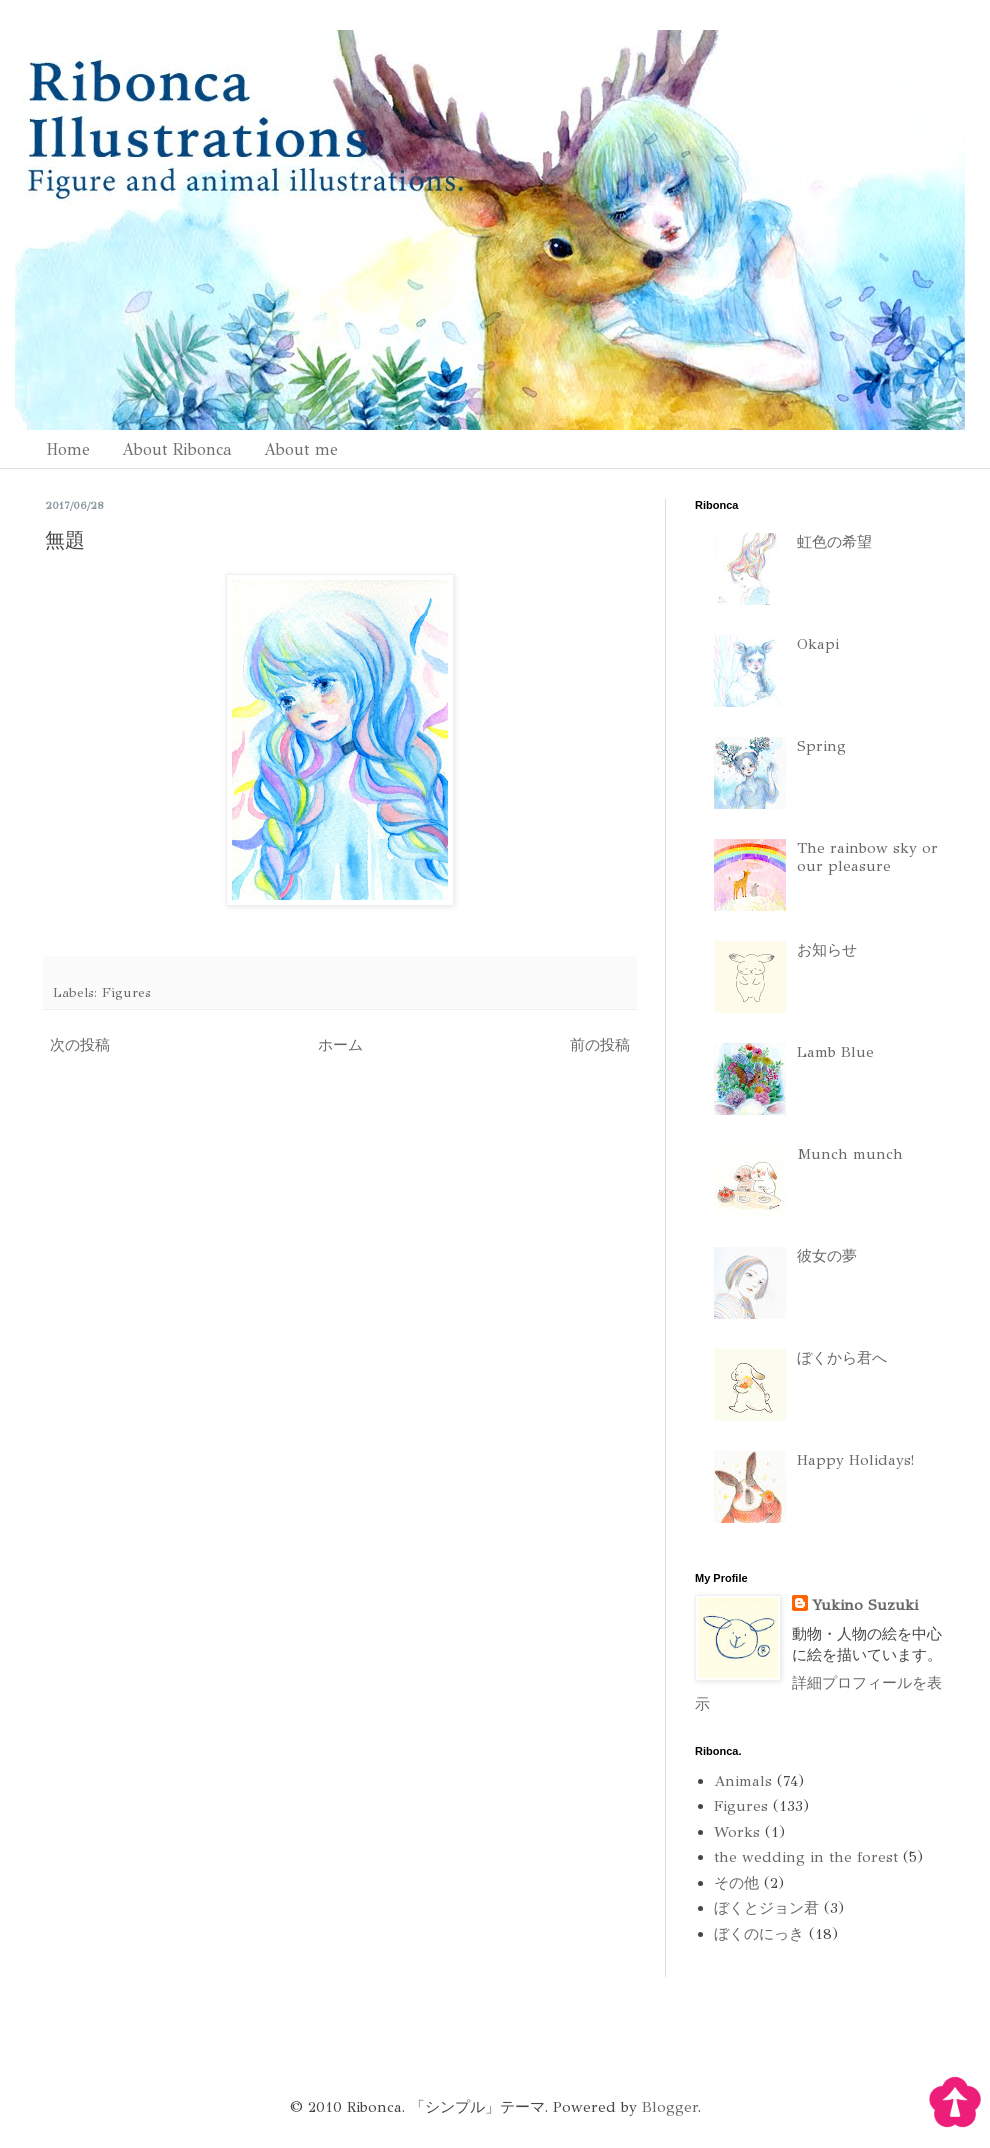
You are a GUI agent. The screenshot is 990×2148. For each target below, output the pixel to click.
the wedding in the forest (806, 1857)
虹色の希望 (834, 542)
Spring (821, 746)
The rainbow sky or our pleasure (867, 857)
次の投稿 (80, 1045)
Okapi (818, 644)
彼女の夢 (827, 1256)
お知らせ (827, 950)
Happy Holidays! (855, 1460)
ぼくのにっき (759, 1934)
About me (301, 449)
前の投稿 (600, 1045)
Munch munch (850, 1154)
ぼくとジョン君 (766, 1908)
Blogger (670, 2107)
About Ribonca (177, 449)
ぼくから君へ (842, 1358)
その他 (736, 1883)
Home (68, 449)
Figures (126, 992)
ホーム (340, 1045)
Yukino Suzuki (865, 1605)
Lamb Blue (835, 1052)
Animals (743, 1781)
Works (737, 1832)
